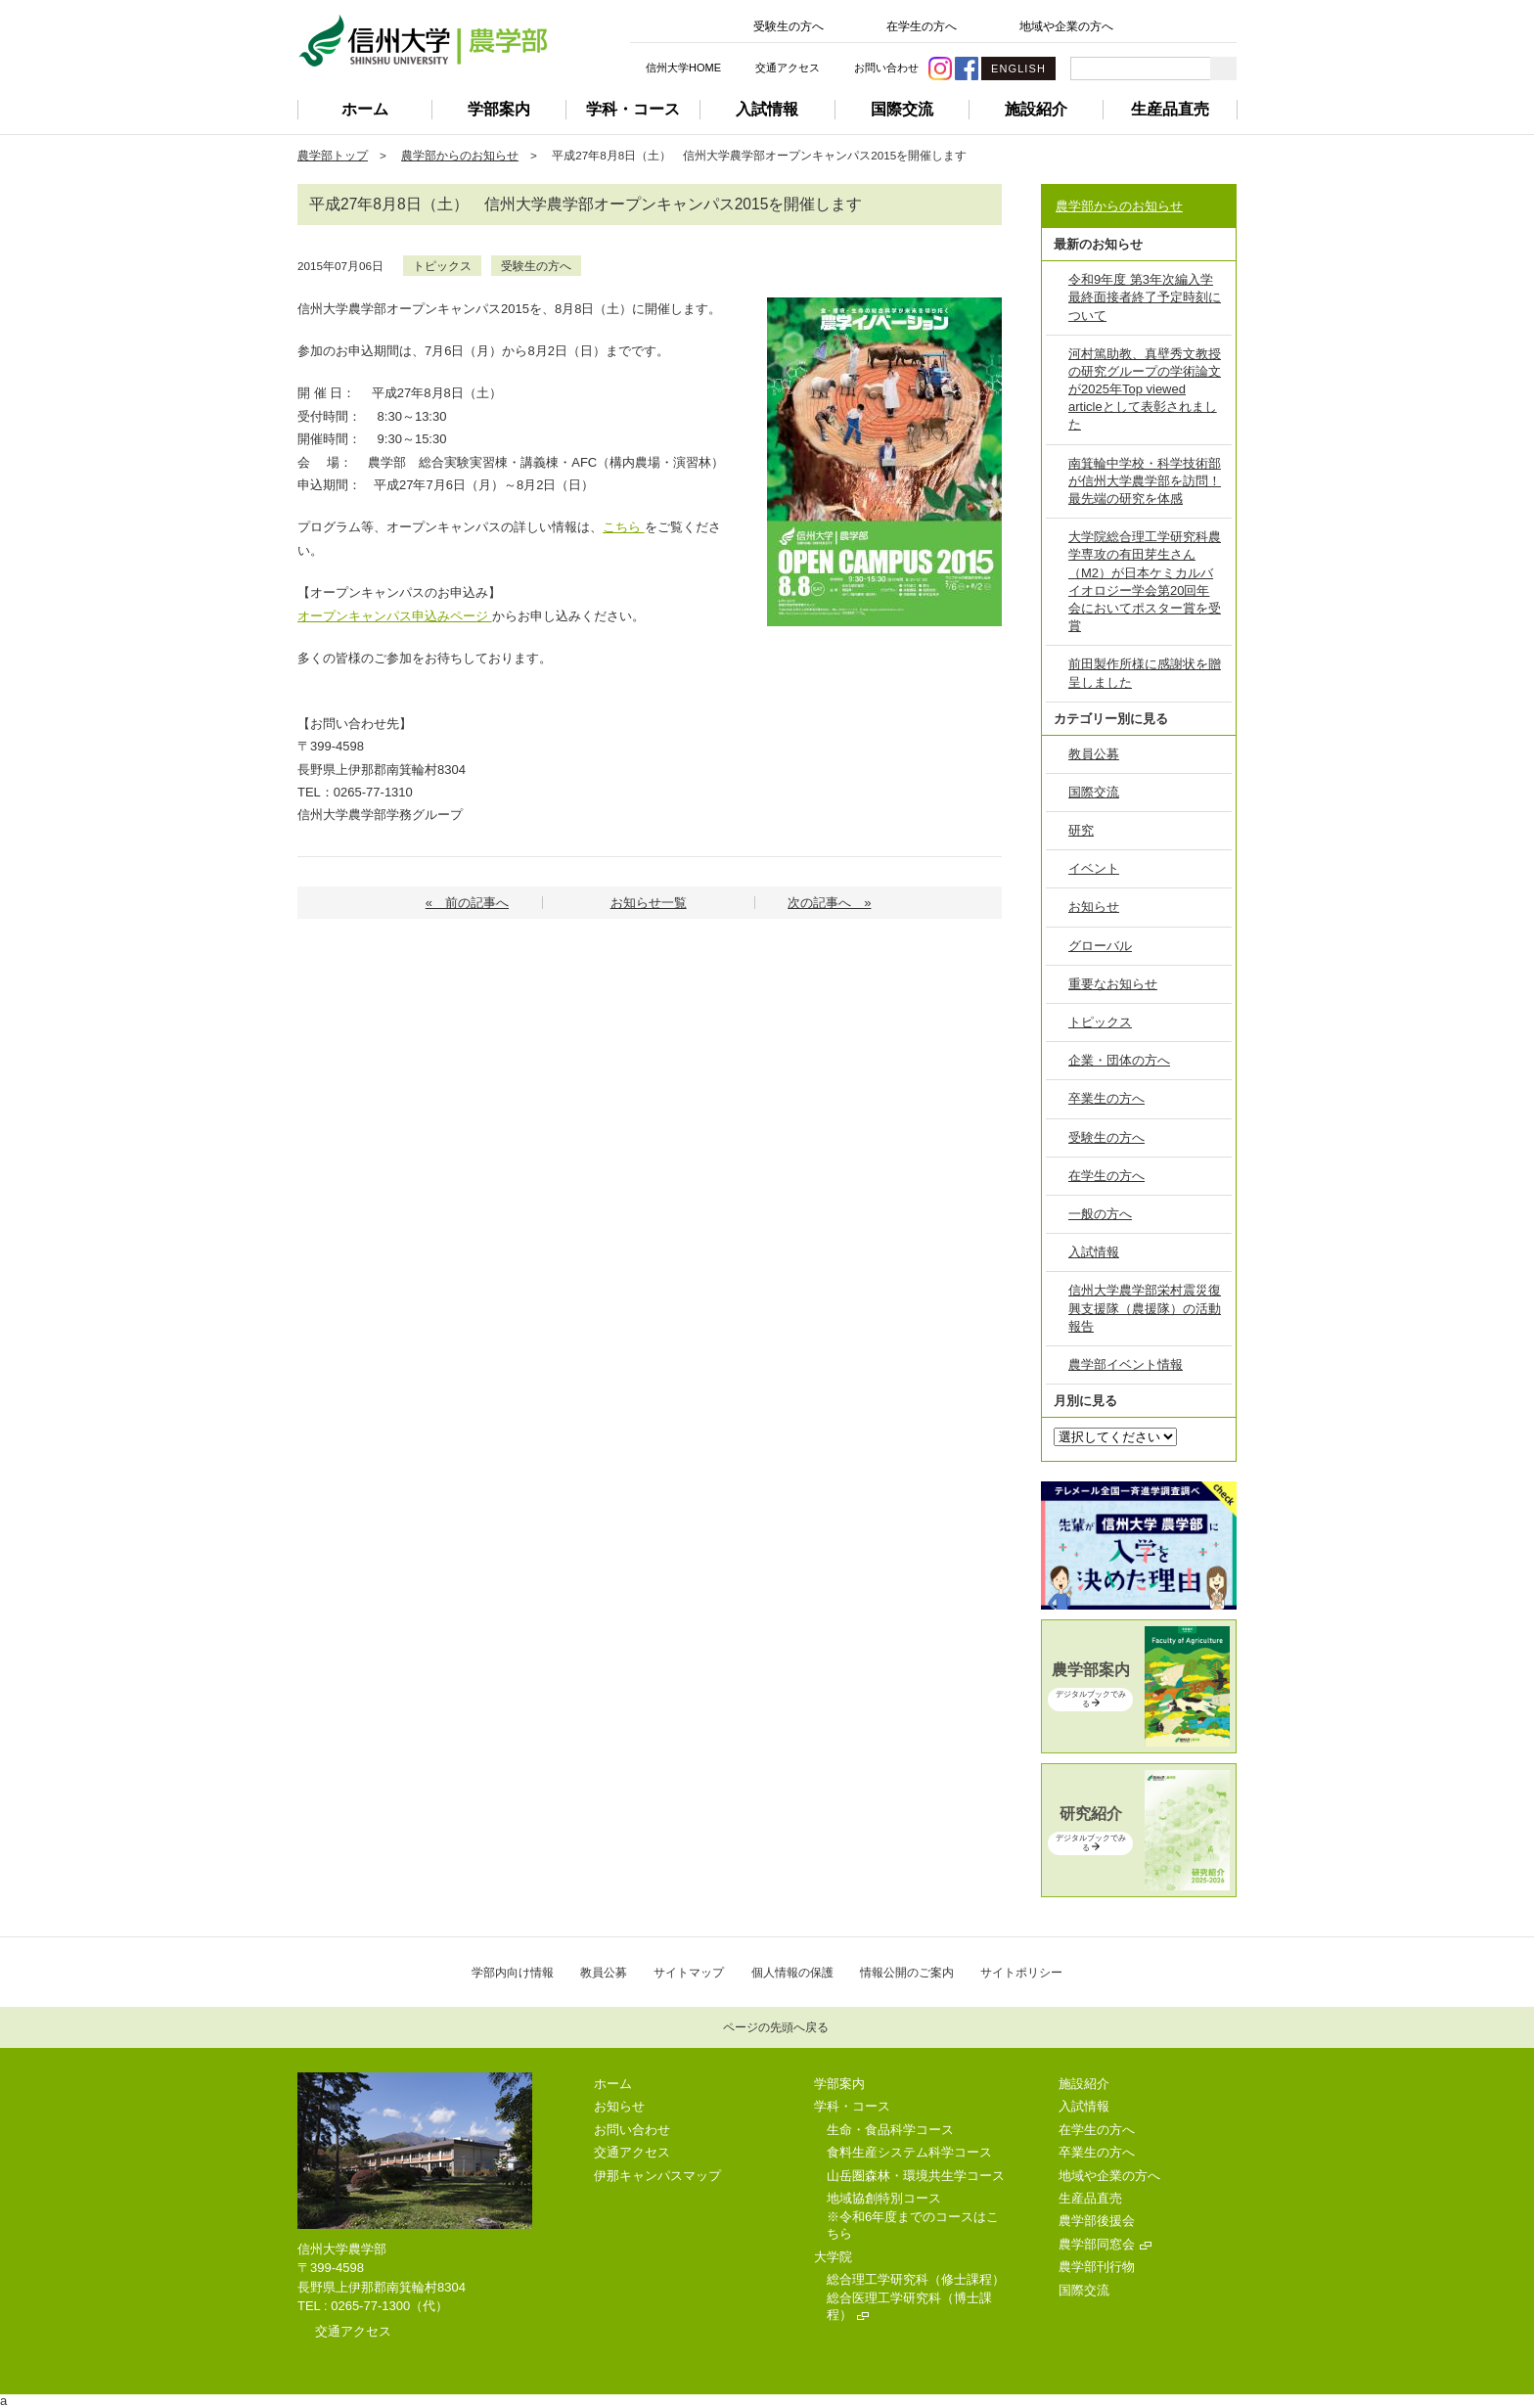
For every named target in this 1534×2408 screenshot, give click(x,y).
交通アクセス (787, 67)
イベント (1093, 868)
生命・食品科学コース (890, 2129)
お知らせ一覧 (648, 902)
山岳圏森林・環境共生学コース (916, 2175)
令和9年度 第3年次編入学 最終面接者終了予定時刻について (1144, 297)
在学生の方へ (921, 26)
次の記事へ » (829, 902)
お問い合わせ (886, 67)
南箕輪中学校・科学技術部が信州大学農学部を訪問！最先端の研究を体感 (1144, 481)
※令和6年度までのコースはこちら (913, 2225)
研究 (1081, 830)
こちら (624, 527)
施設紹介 (1036, 109)
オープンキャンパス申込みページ (392, 616)
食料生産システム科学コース (909, 2152)
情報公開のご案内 (907, 1972)
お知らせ (1093, 906)
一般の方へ (1100, 1213)
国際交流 (902, 109)
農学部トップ (332, 155)
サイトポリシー (1021, 1972)
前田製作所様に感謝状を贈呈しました (1144, 673)
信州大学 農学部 (422, 41)
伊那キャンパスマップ (657, 2175)
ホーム (364, 109)
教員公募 (1093, 754)
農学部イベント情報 (1125, 1364)
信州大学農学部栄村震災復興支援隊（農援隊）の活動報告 (1144, 1308)
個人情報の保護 (792, 1972)
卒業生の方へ (1106, 1098)
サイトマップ (689, 1972)
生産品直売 (1170, 109)
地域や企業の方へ (1066, 26)
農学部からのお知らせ (460, 155)
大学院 (833, 2256)
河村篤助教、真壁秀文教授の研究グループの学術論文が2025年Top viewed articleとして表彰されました (1144, 389)
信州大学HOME (683, 67)
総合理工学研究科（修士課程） (916, 2279)
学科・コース (633, 109)
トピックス (442, 265)
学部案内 (499, 109)
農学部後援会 (1097, 2220)
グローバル (1100, 945)
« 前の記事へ (467, 902)
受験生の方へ (788, 26)
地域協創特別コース (884, 2198)
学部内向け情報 (513, 1972)
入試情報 (767, 109)
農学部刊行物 (1097, 2266)
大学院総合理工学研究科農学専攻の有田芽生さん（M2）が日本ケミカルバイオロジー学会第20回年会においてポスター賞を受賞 (1144, 581)
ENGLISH (1018, 68)
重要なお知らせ (1112, 984)
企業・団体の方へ (1119, 1060)
